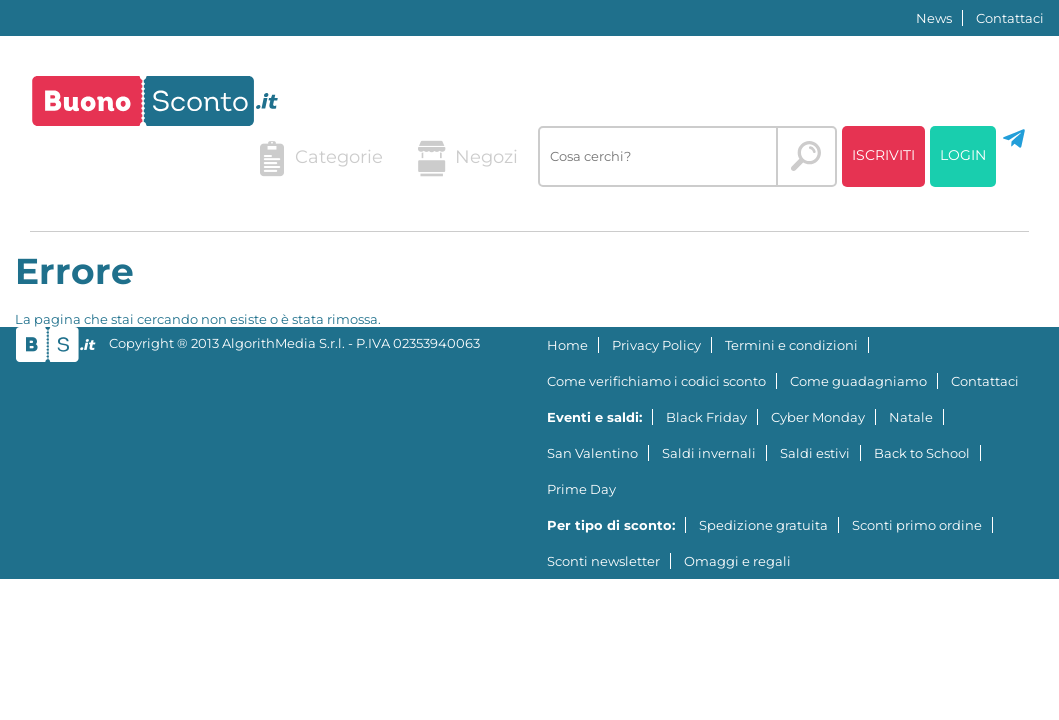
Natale (911, 417)
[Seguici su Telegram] (1014, 146)
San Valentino (592, 453)
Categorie (320, 158)
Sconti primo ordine (917, 525)
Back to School (922, 453)
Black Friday (706, 417)
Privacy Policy (656, 345)
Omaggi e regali (737, 561)
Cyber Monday (818, 417)
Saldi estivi (815, 453)
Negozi (468, 158)
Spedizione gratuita (763, 525)
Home (567, 345)
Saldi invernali (709, 453)
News (934, 18)
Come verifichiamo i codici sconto (656, 381)
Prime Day (581, 489)
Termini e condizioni (791, 345)
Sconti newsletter (603, 561)
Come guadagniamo (858, 381)
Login (963, 155)
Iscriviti (883, 155)
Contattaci (1010, 18)
